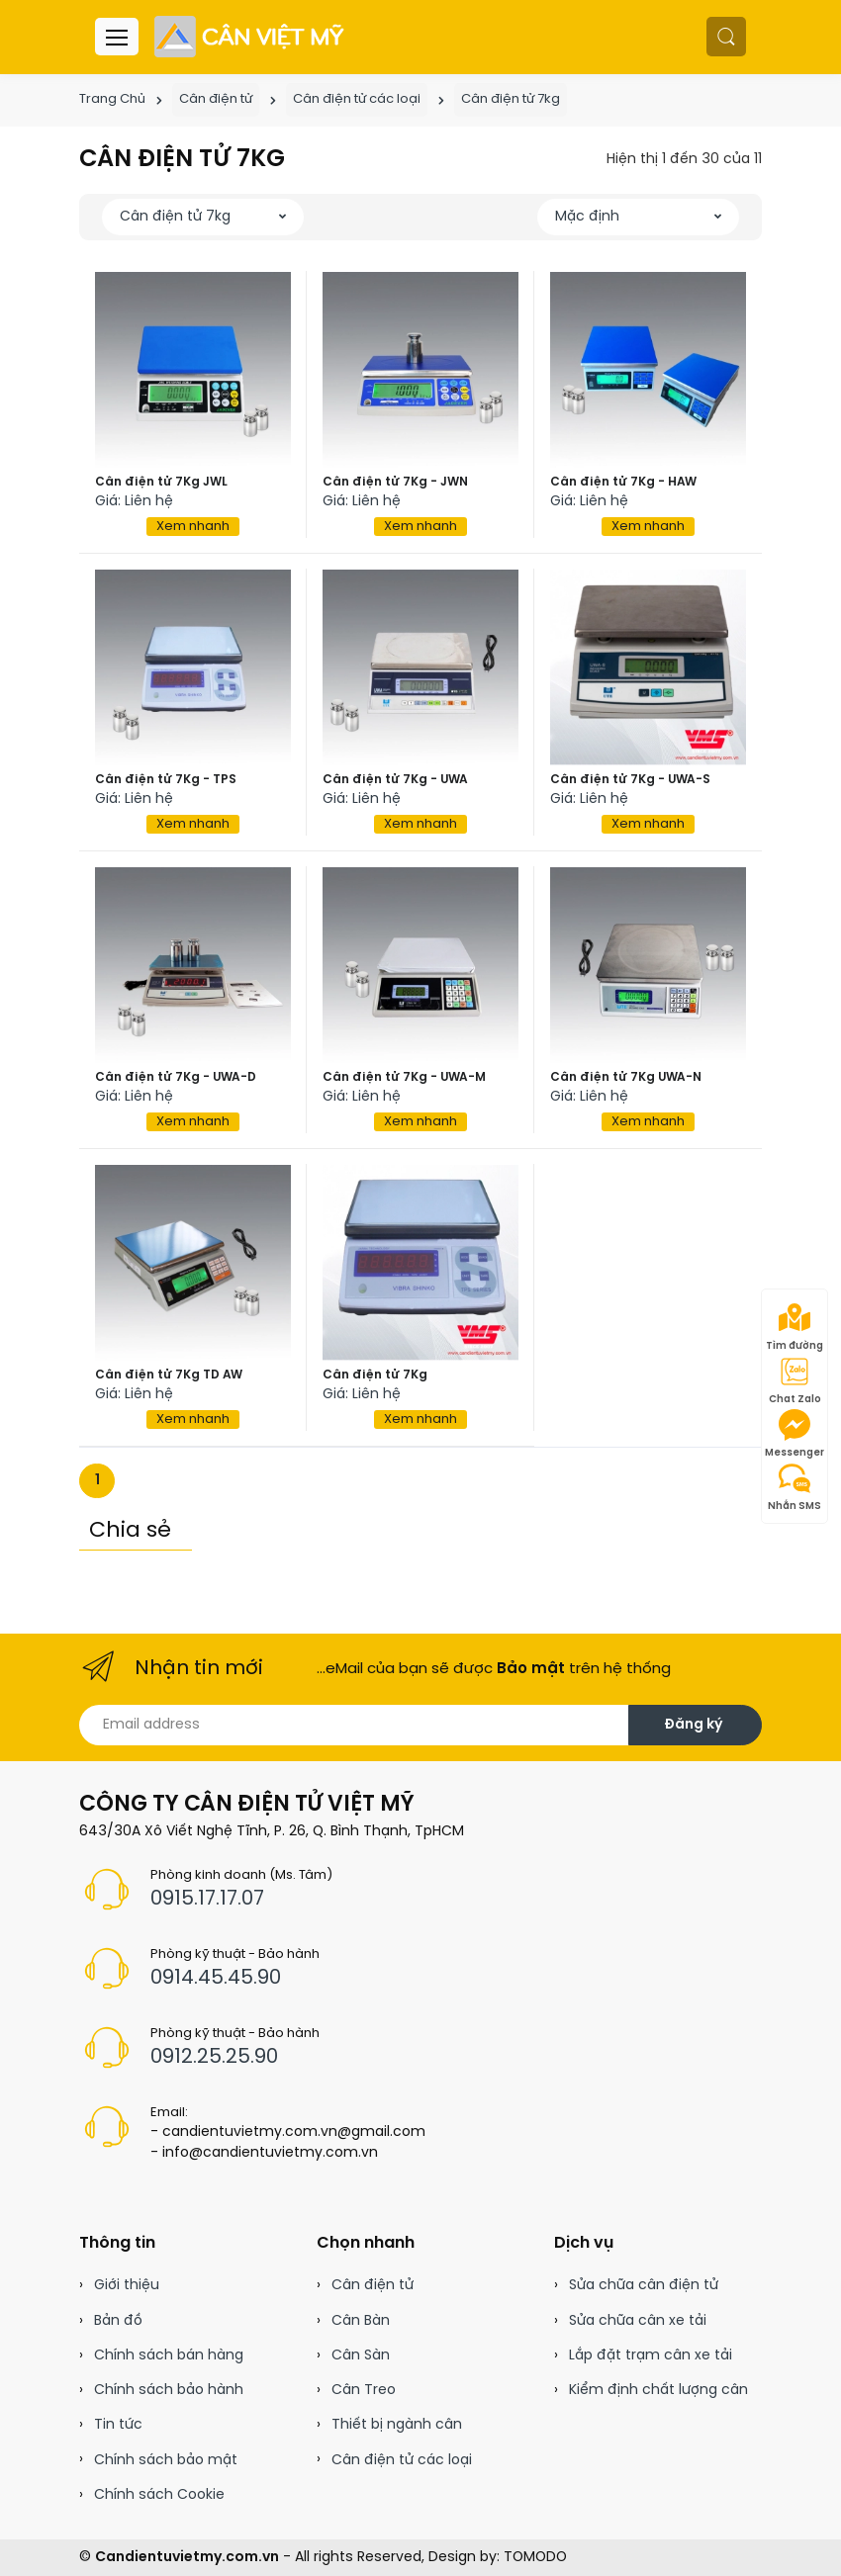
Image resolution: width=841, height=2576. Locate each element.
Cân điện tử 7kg (510, 99)
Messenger (794, 1434)
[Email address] (354, 1725)
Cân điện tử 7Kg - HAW (623, 482)
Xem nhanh (193, 526)
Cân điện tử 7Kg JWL (161, 482)
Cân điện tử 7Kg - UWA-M (404, 1077)
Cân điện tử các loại (356, 99)
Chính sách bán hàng (168, 2356)
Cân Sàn (360, 2356)
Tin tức (118, 2425)
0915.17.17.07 (207, 1899)
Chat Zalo (795, 1380)
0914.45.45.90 (215, 1978)
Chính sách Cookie (159, 2495)
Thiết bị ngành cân (396, 2425)
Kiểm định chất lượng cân (658, 2390)
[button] (726, 36)
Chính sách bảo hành (168, 2390)
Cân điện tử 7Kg (375, 1375)
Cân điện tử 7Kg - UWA (395, 779)
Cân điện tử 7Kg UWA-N (625, 1077)
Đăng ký (693, 1725)
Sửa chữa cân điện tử (643, 2285)
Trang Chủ (112, 99)
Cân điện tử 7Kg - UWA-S (630, 779)
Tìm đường (794, 1327)
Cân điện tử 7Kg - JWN (395, 482)
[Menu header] (117, 36)
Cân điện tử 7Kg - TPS (165, 779)
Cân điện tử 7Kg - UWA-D (175, 1077)
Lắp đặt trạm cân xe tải (650, 2356)
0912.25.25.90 (214, 2057)
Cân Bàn (360, 2321)
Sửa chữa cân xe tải (637, 2321)
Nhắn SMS (794, 1487)
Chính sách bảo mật (165, 2460)
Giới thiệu (126, 2285)
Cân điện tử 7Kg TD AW (168, 1375)
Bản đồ (118, 2321)
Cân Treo (363, 2390)
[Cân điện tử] (250, 36)
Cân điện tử (215, 99)
